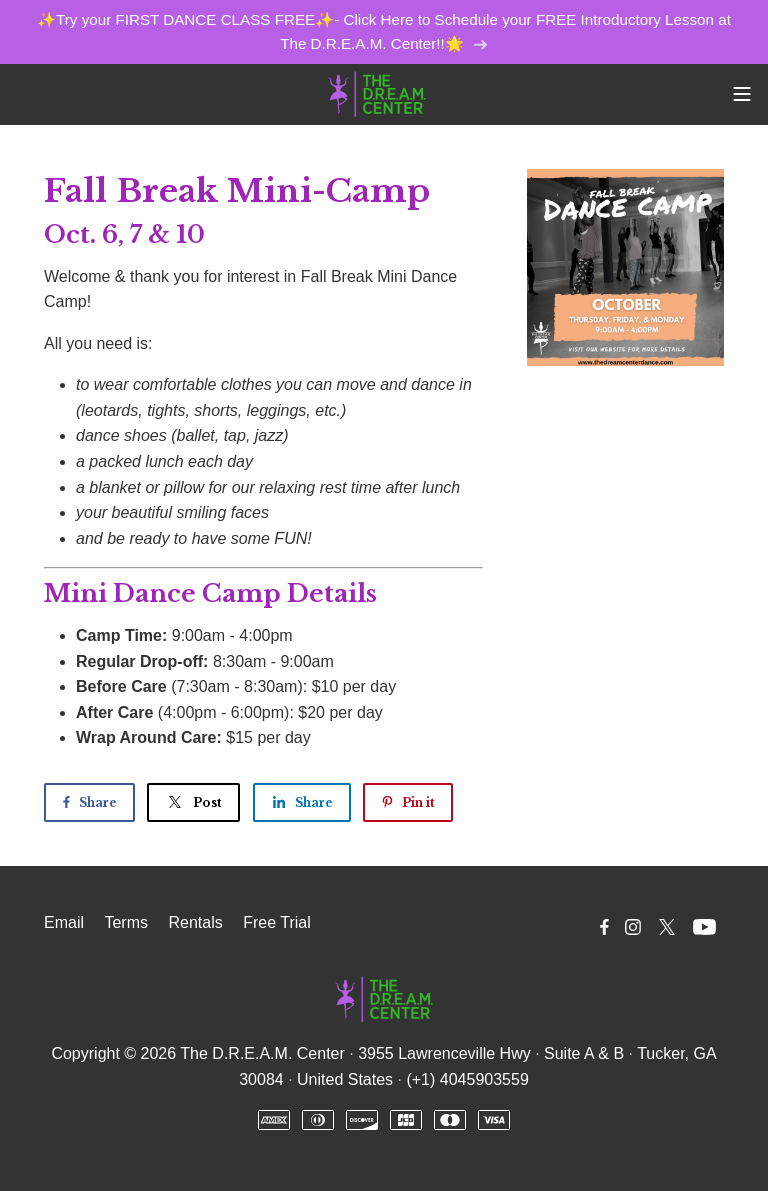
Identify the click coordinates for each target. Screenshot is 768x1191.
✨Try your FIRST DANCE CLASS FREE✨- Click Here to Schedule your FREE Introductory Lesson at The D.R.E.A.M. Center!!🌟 (384, 31)
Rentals (195, 922)
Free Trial (277, 922)
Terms (126, 922)
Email (64, 922)
